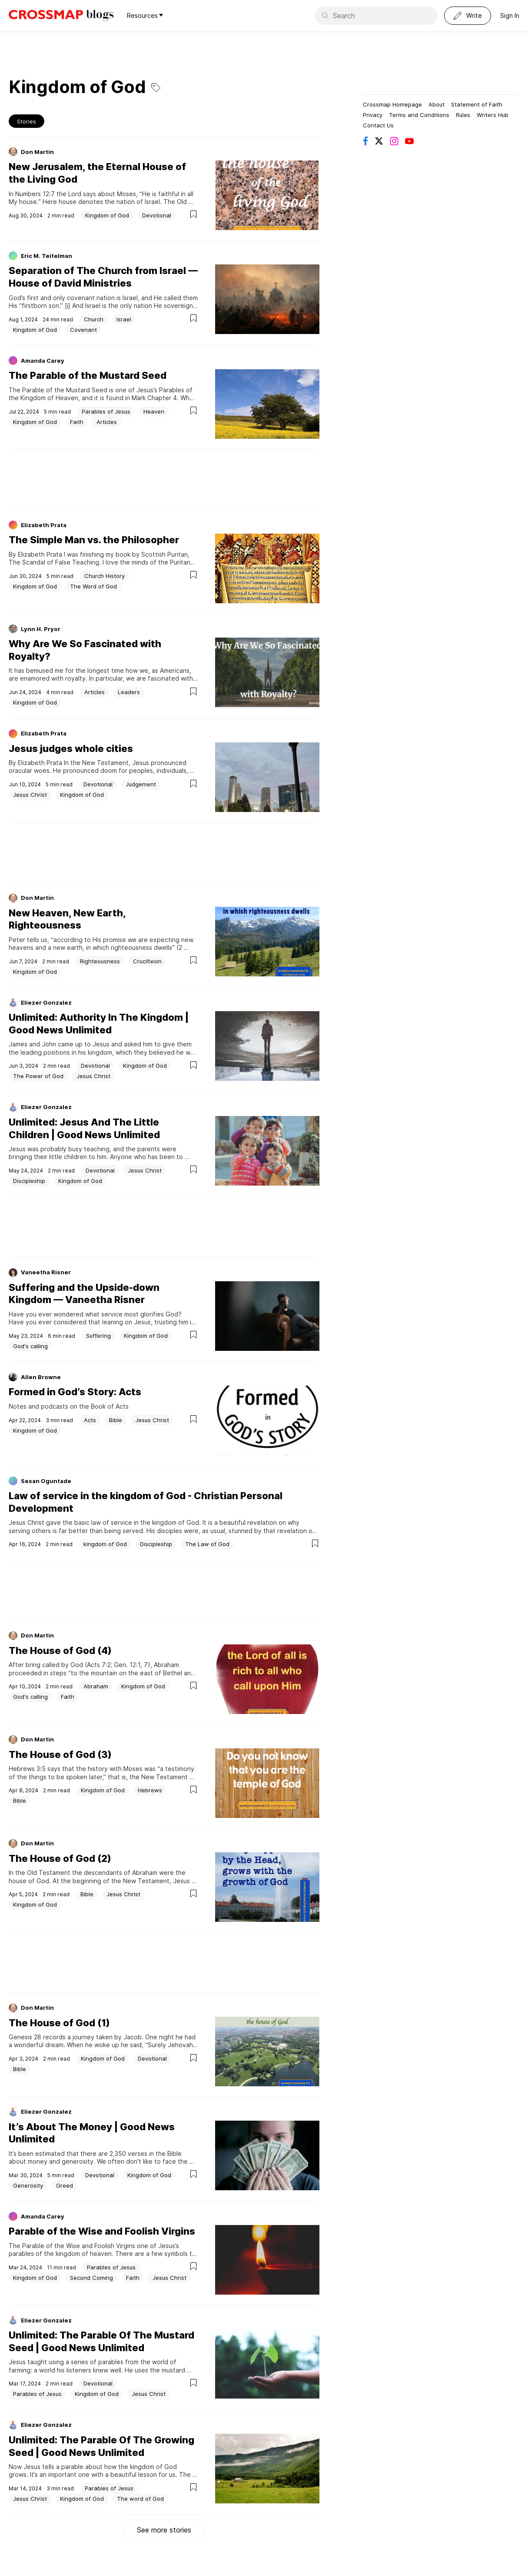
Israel (123, 319)
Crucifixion (147, 961)
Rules (463, 114)
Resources (145, 15)
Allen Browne (41, 1376)
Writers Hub (492, 114)
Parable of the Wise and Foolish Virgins (102, 2231)
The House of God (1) (59, 2022)
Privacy (372, 114)
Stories (26, 121)
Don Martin (37, 151)
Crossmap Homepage (392, 104)
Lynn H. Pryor (40, 628)
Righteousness (100, 961)
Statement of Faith (476, 104)
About (436, 104)
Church (93, 319)
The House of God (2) (60, 1858)
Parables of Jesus (106, 411)
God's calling (30, 1346)
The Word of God (93, 586)
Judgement (141, 784)
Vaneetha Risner (46, 1272)
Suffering (98, 1335)
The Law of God (207, 1543)
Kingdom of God (107, 215)
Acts (90, 1420)
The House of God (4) (60, 1650)
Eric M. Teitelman (46, 255)
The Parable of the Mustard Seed (87, 375)
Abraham (95, 1686)
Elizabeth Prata (43, 524)
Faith (76, 421)
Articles (106, 421)
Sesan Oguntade (46, 1480)
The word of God (140, 2498)
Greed (64, 2185)
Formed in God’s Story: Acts (75, 1391)
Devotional (156, 215)
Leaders (129, 691)
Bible (115, 1420)
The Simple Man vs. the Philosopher (94, 539)
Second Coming (91, 2277)
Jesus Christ (30, 794)
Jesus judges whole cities (71, 748)
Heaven (153, 411)
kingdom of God (105, 1543)
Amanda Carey (42, 360)
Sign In (509, 15)
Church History (104, 575)
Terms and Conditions (419, 114)
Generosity (28, 2185)
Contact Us (378, 125)
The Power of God (38, 1075)
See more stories (164, 2530)
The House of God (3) (60, 1754)
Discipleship (29, 1180)
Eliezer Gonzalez (46, 1002)
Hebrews (150, 1790)
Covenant (83, 329)
